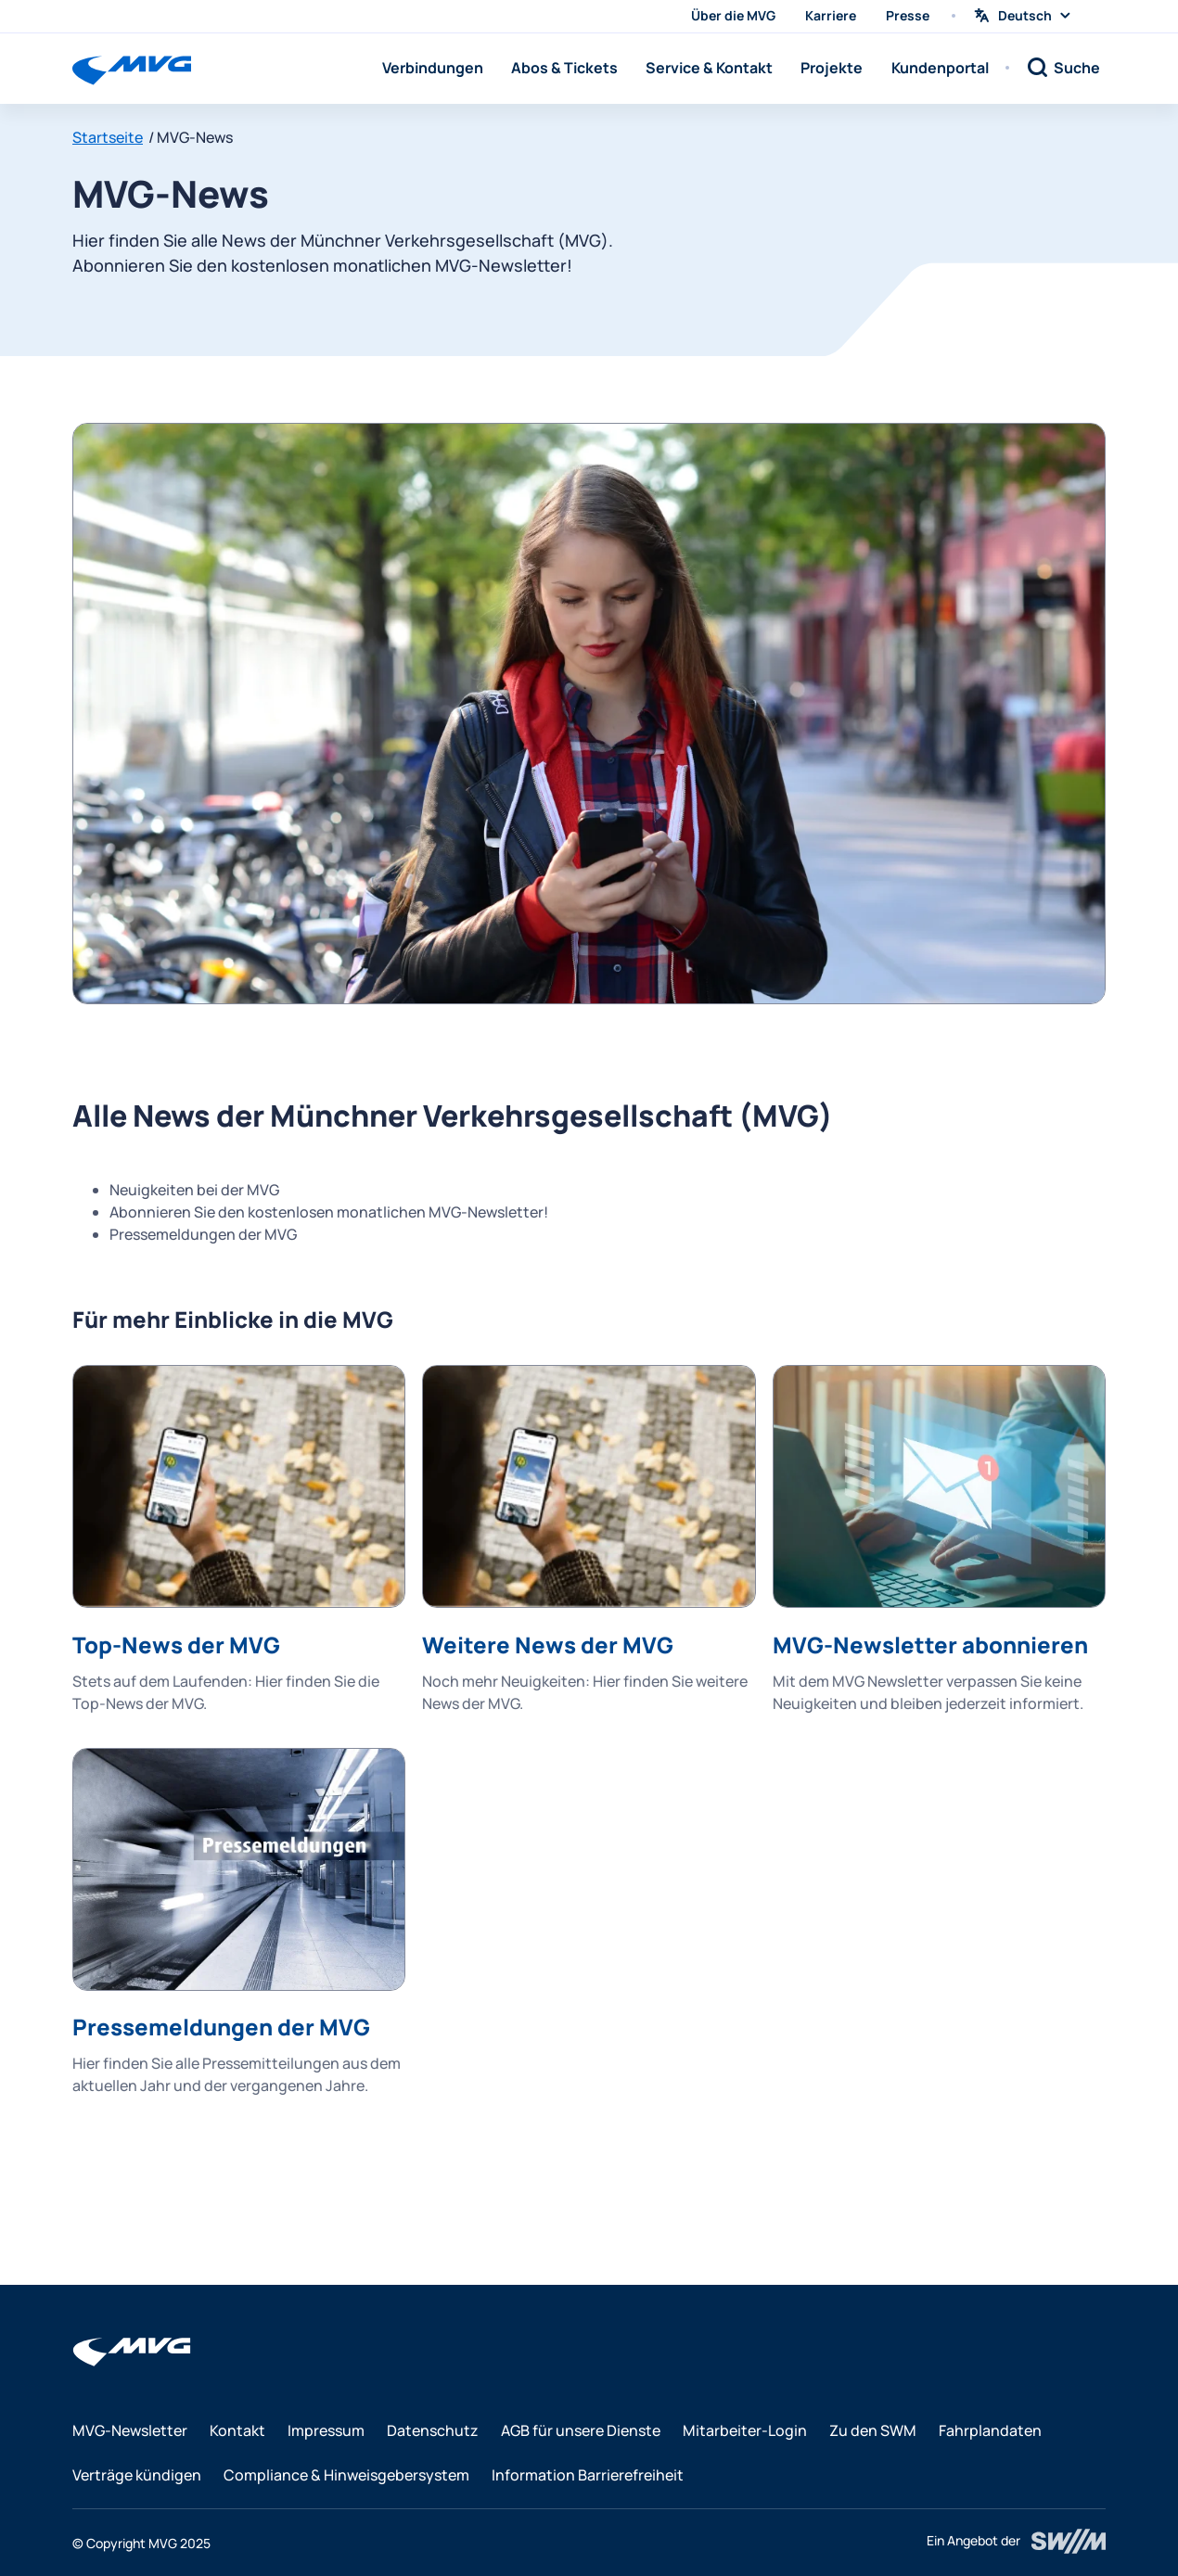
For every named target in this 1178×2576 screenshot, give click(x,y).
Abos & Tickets (564, 67)
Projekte (831, 67)
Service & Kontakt (709, 67)
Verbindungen (432, 67)
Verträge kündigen (136, 2475)
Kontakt (237, 2430)
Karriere (830, 15)
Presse (907, 15)
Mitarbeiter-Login (745, 2430)
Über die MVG (733, 15)
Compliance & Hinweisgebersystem (346, 2475)
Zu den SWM (872, 2430)
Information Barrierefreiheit (588, 2475)
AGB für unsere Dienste (580, 2430)
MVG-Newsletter (129, 2430)
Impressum (326, 2430)
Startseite (107, 137)
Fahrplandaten (990, 2430)
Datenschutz (433, 2430)
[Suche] (1063, 67)
